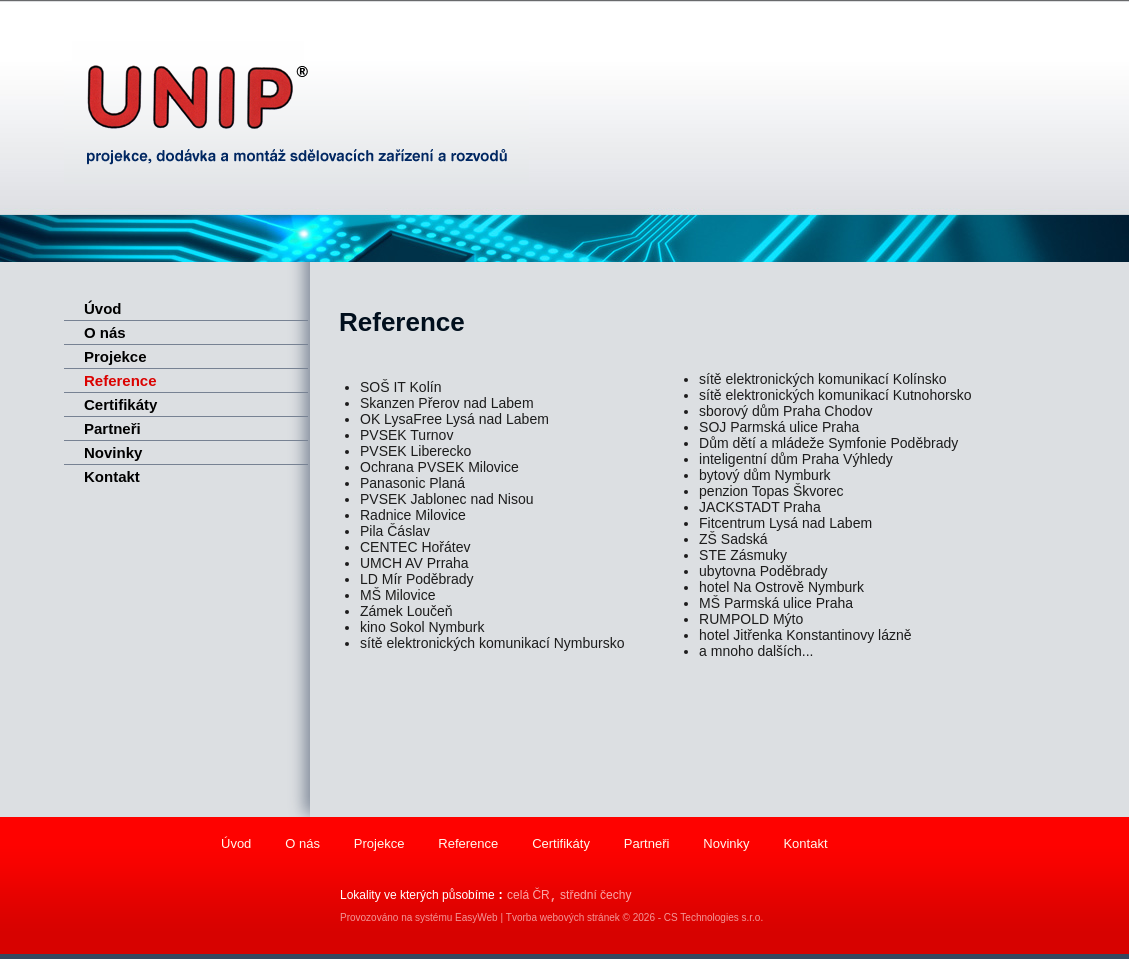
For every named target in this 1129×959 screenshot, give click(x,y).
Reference (120, 380)
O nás (105, 332)
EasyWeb (476, 917)
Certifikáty (120, 404)
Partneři (112, 428)
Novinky (113, 452)
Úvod (103, 308)
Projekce (115, 356)
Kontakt (112, 476)
